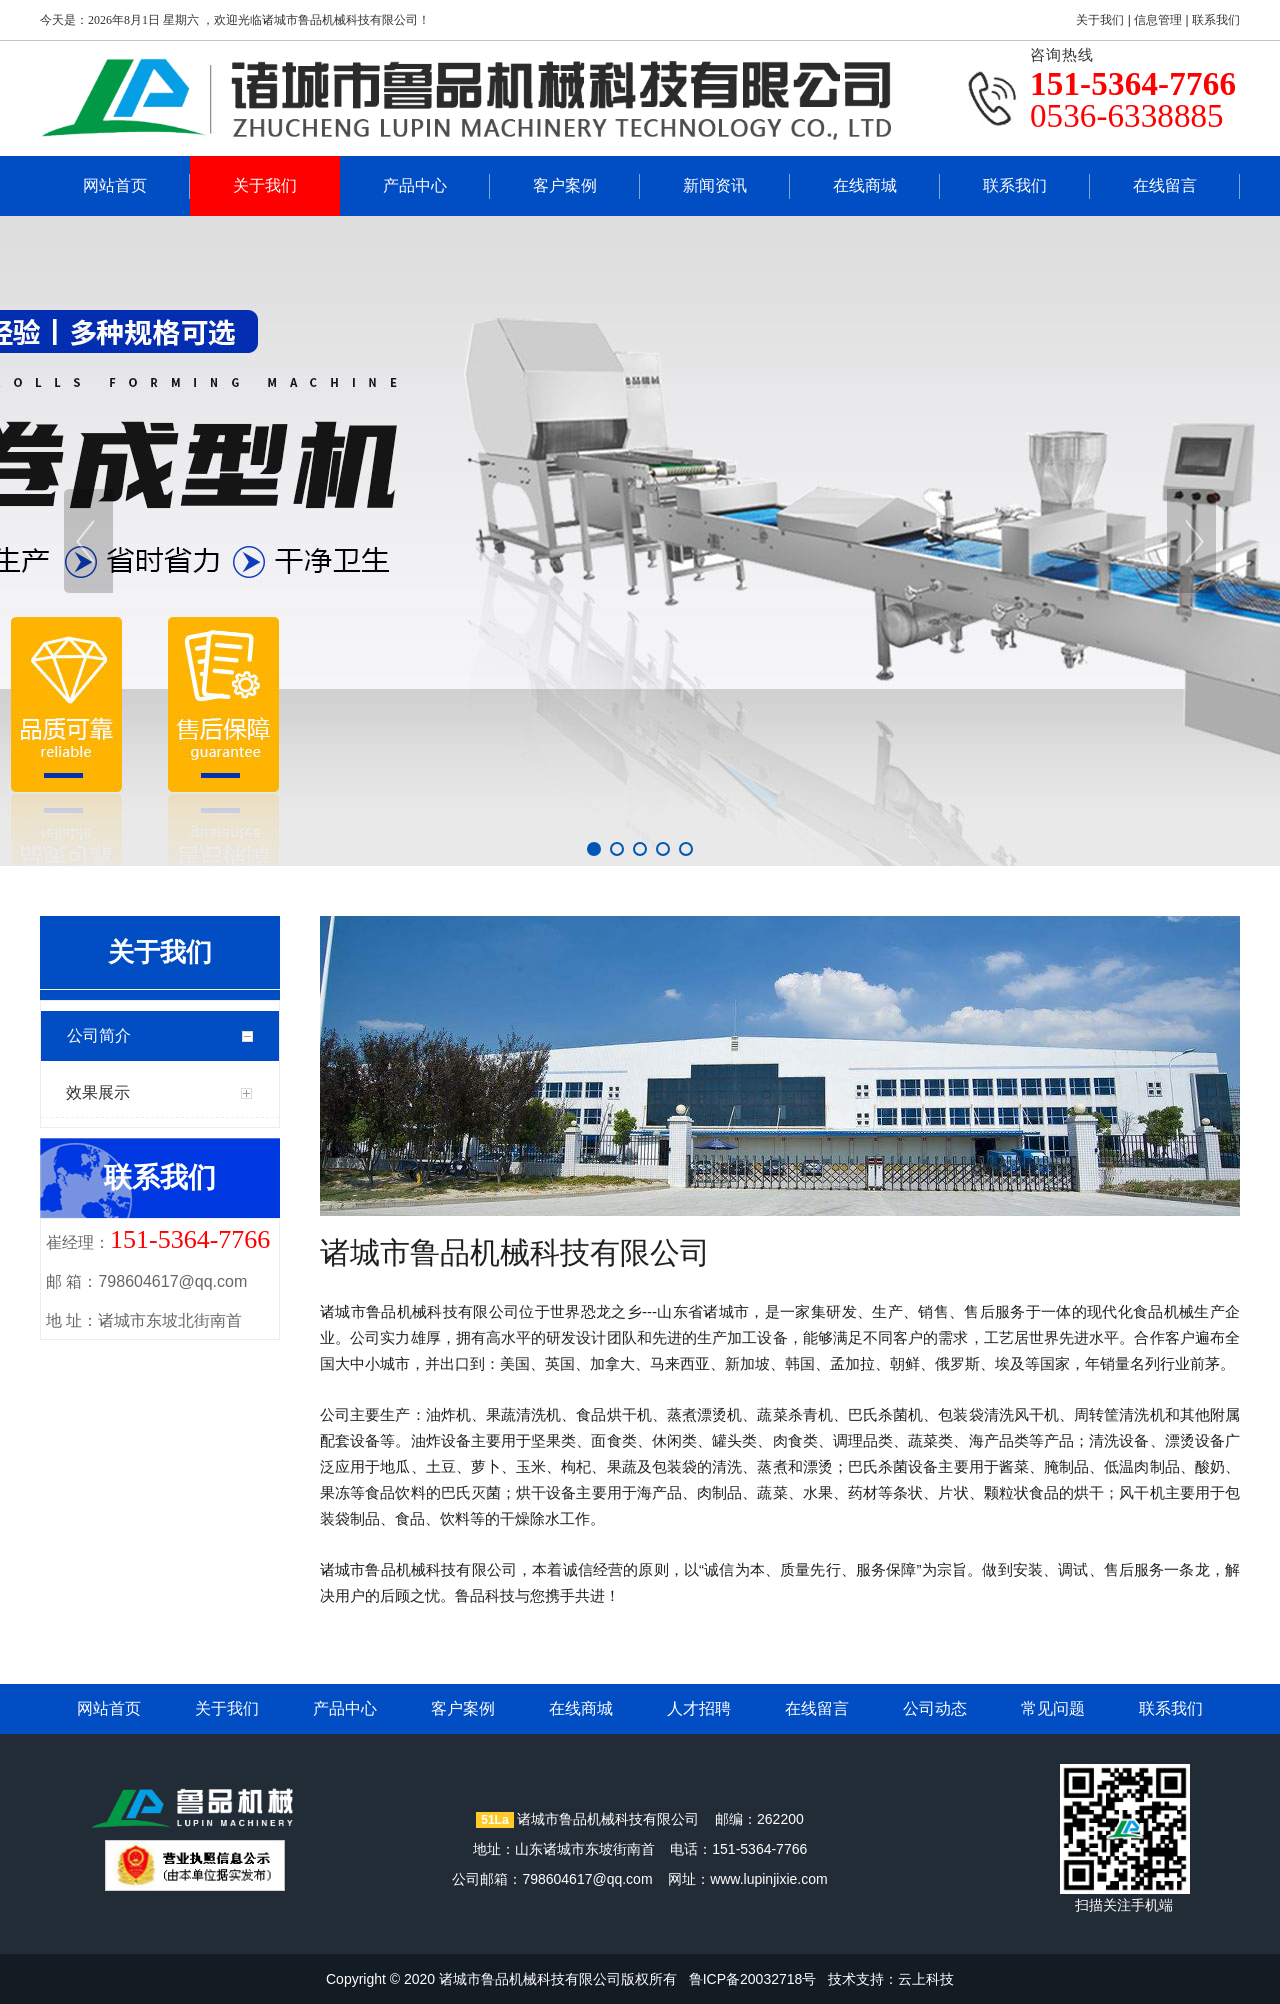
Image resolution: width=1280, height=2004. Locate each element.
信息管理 (1158, 20)
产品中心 (415, 185)
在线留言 (1165, 185)
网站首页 (115, 185)
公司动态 (935, 1708)
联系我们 (1216, 20)
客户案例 (565, 185)
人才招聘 (699, 1708)
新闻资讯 (715, 185)
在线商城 (865, 185)
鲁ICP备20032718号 (753, 1979)
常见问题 (1053, 1708)
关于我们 (1100, 20)
